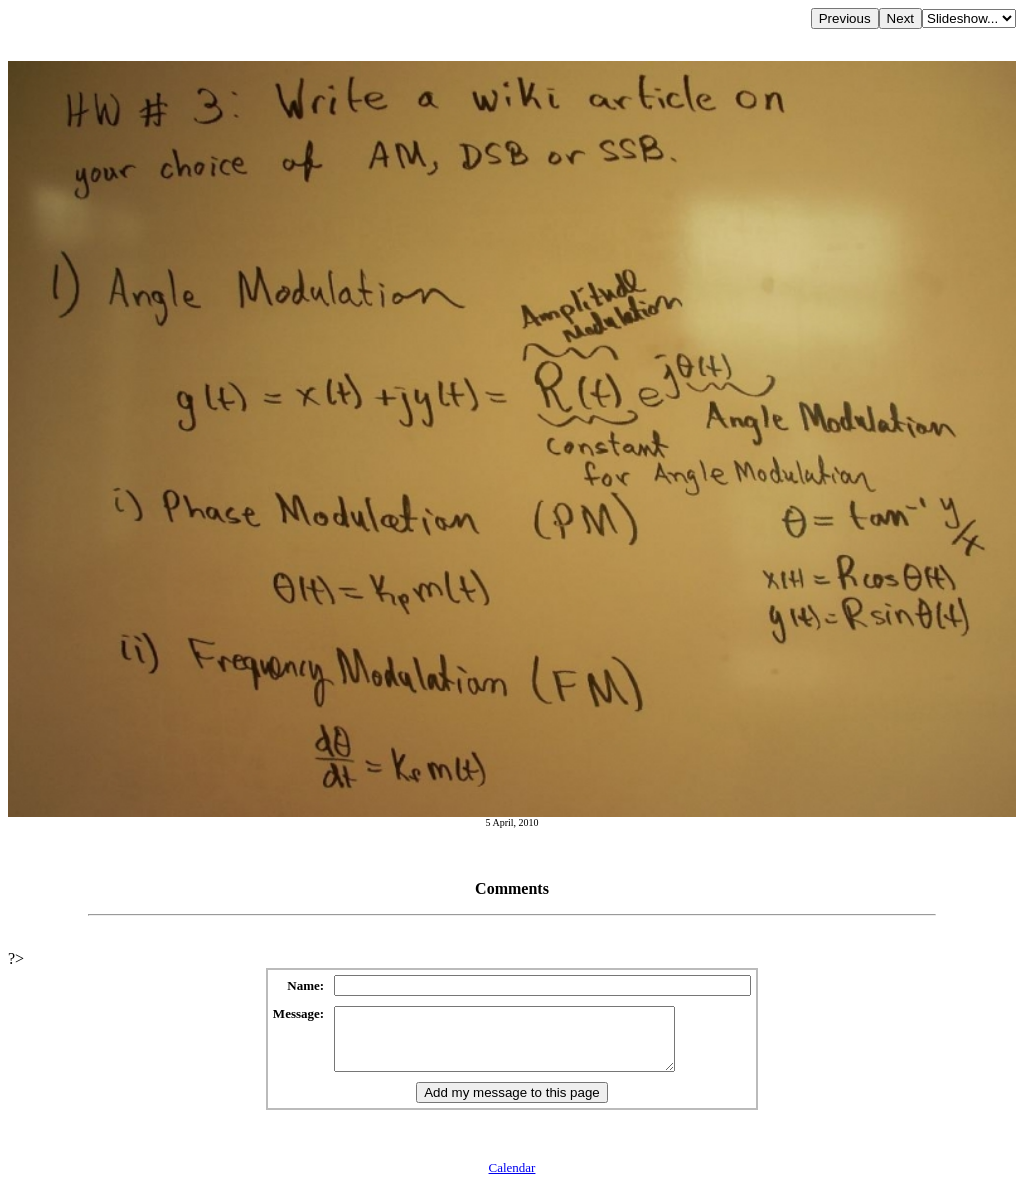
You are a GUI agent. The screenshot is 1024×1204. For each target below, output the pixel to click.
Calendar (512, 1179)
